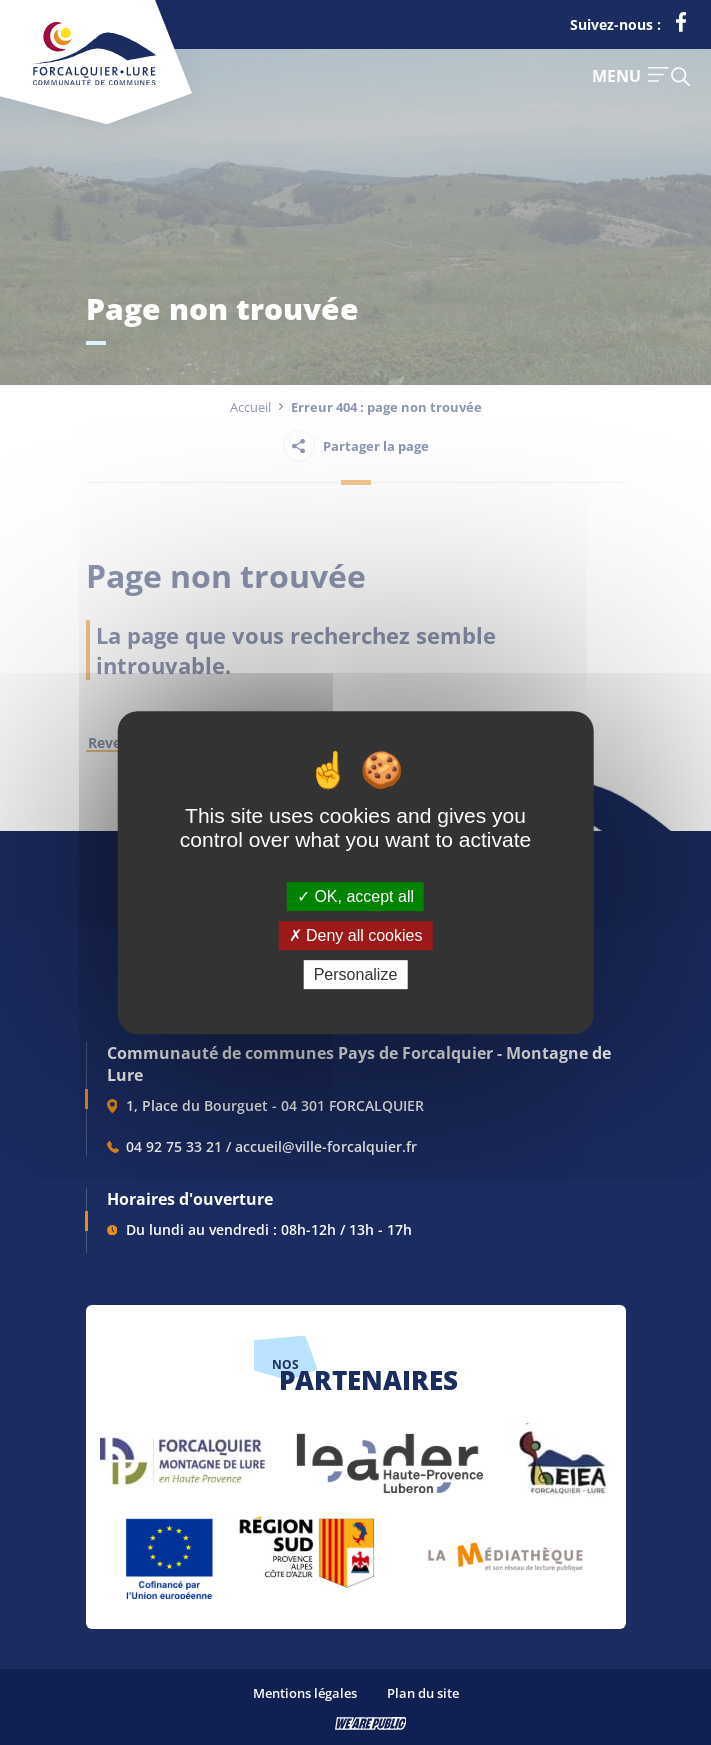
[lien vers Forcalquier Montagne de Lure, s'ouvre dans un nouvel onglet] (182, 1453)
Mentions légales (305, 1693)
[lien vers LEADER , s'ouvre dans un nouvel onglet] (388, 1453)
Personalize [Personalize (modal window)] (356, 974)
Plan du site (423, 1693)
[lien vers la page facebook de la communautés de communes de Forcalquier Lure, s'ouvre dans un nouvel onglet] (681, 26)
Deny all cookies (356, 935)
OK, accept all (355, 896)
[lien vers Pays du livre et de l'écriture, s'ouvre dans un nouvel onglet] (505, 1549)
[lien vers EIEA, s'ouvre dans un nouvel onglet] (561, 1453)
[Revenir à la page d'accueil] (94, 81)
